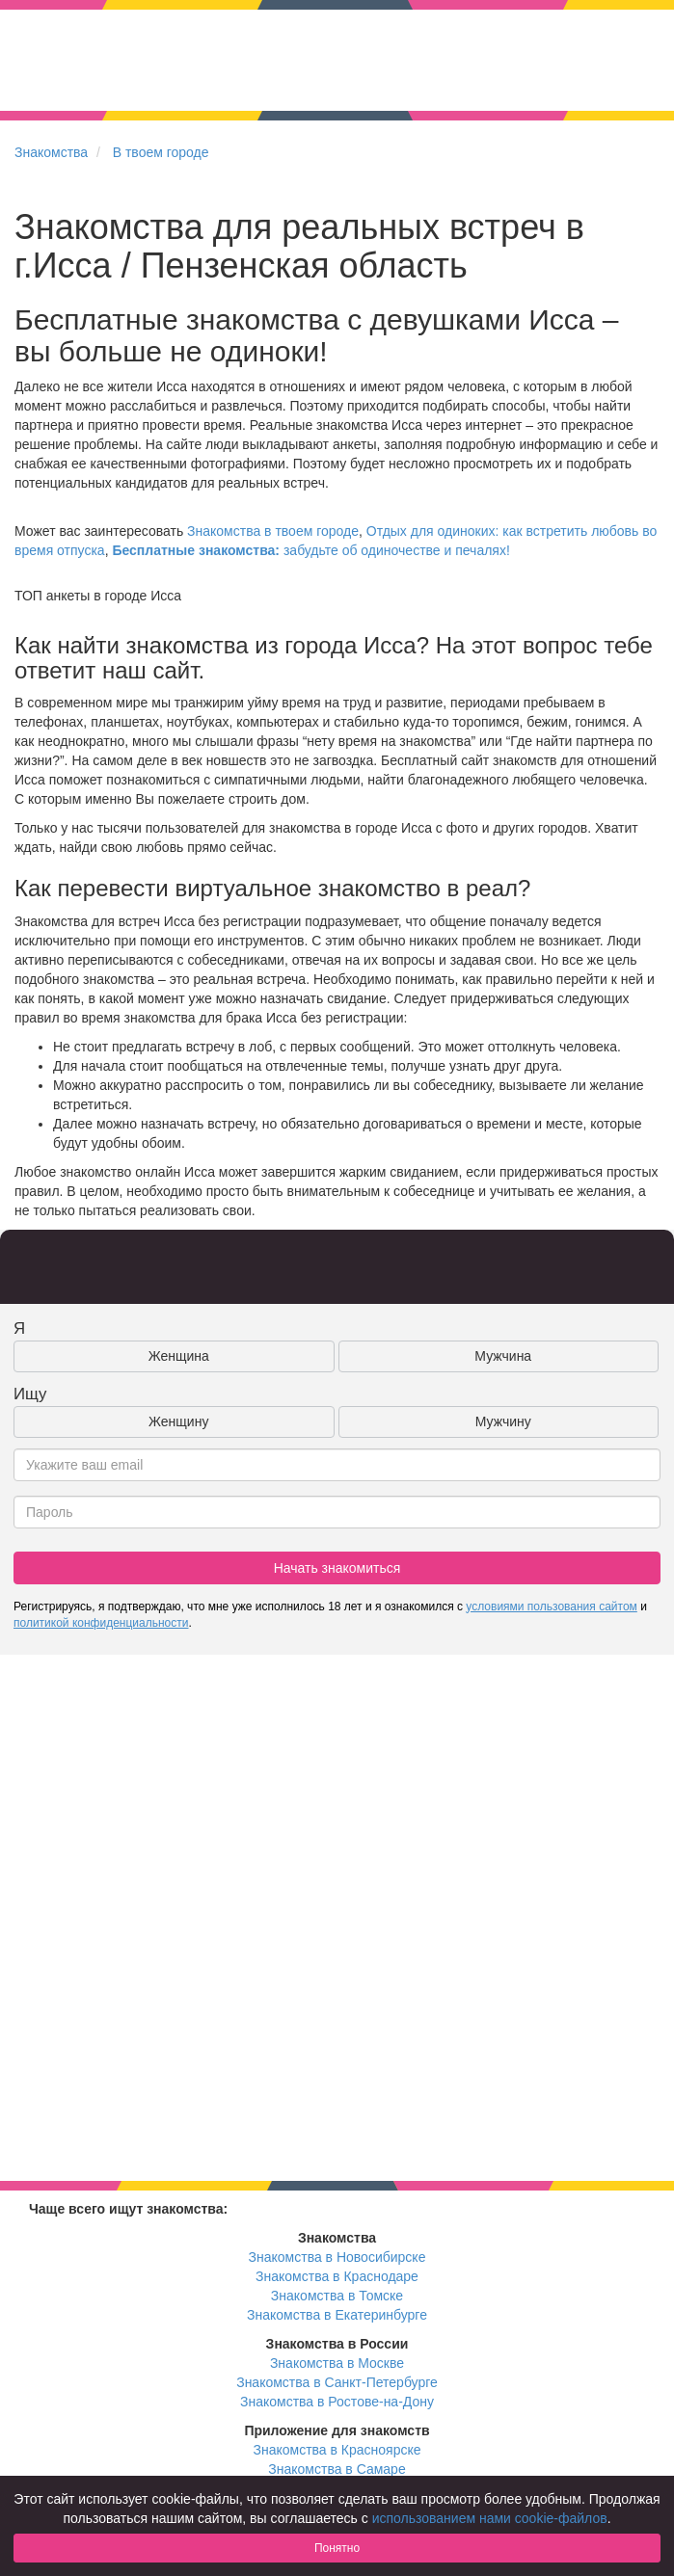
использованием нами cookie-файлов (489, 2518)
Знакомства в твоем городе (273, 531)
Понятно (337, 2548)
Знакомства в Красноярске (336, 2449)
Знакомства (51, 152)
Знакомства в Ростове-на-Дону (337, 2401)
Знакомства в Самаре (336, 2469)
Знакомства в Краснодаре (337, 2276)
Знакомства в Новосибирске (337, 2257)
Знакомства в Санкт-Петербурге (337, 2382)
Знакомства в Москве (337, 2363)
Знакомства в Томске (337, 2295)
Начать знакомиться (337, 1568)
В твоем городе (161, 152)
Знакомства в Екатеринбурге (337, 2315)
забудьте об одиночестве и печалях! (310, 550)
